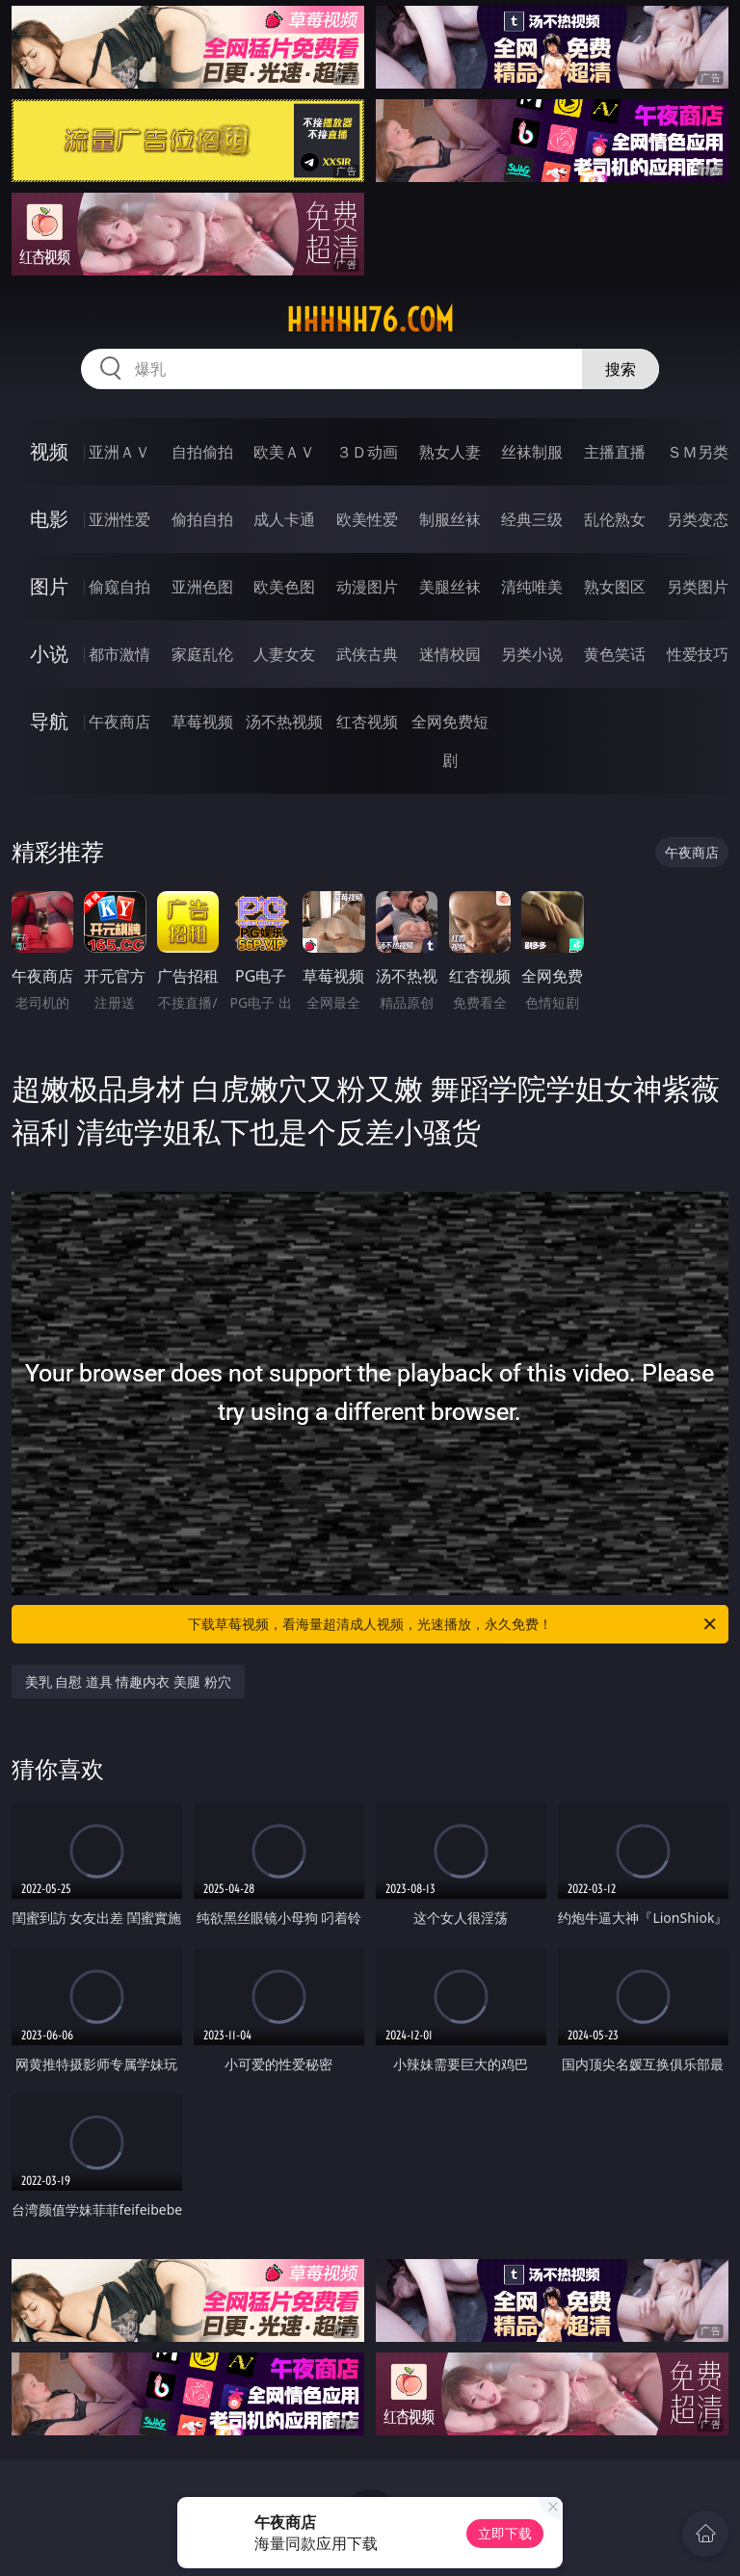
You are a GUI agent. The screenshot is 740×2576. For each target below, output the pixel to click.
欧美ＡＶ (284, 451)
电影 (49, 519)
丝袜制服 (532, 451)
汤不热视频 (284, 721)
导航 (49, 721)
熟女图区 (615, 586)
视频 (49, 451)
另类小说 (532, 654)
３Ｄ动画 (367, 451)
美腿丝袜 (450, 586)
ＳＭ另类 (697, 451)
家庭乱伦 (202, 654)
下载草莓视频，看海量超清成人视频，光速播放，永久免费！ (453, 1624)
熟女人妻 (450, 451)
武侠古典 (367, 654)
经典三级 (532, 519)
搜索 (620, 369)
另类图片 (697, 586)
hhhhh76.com (370, 320)
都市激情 (119, 654)
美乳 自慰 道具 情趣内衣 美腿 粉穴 (128, 1681)
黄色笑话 (615, 654)
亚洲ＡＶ (119, 451)
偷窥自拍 (119, 586)
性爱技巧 (697, 654)
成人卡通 (284, 519)
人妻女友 (284, 654)
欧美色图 (284, 586)
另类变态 (697, 519)
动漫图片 (367, 586)
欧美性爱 (367, 519)
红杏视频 (367, 721)
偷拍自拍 (202, 519)
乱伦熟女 (615, 519)
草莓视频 (202, 721)
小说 (49, 654)
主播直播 (615, 451)
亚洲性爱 (119, 519)
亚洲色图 (202, 586)
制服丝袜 (450, 519)
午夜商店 (119, 721)
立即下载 (505, 2533)
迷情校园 (450, 654)
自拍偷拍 (202, 451)
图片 (49, 586)
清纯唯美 (532, 586)
